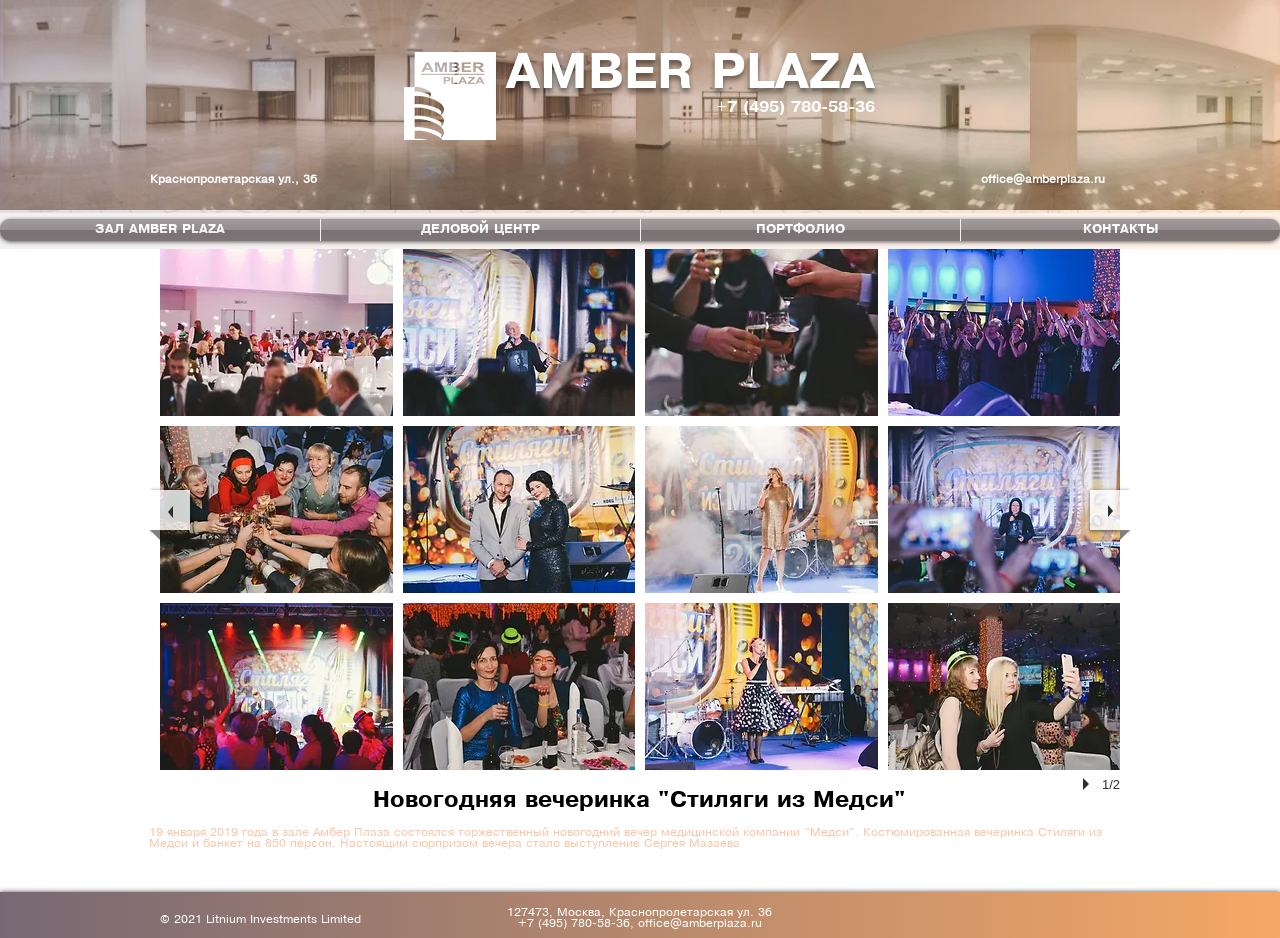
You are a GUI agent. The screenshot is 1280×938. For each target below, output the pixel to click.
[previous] (170, 510)
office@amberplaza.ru (1043, 179)
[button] (276, 332)
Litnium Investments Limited (283, 919)
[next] (1110, 510)
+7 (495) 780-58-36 (795, 107)
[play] (1089, 784)
